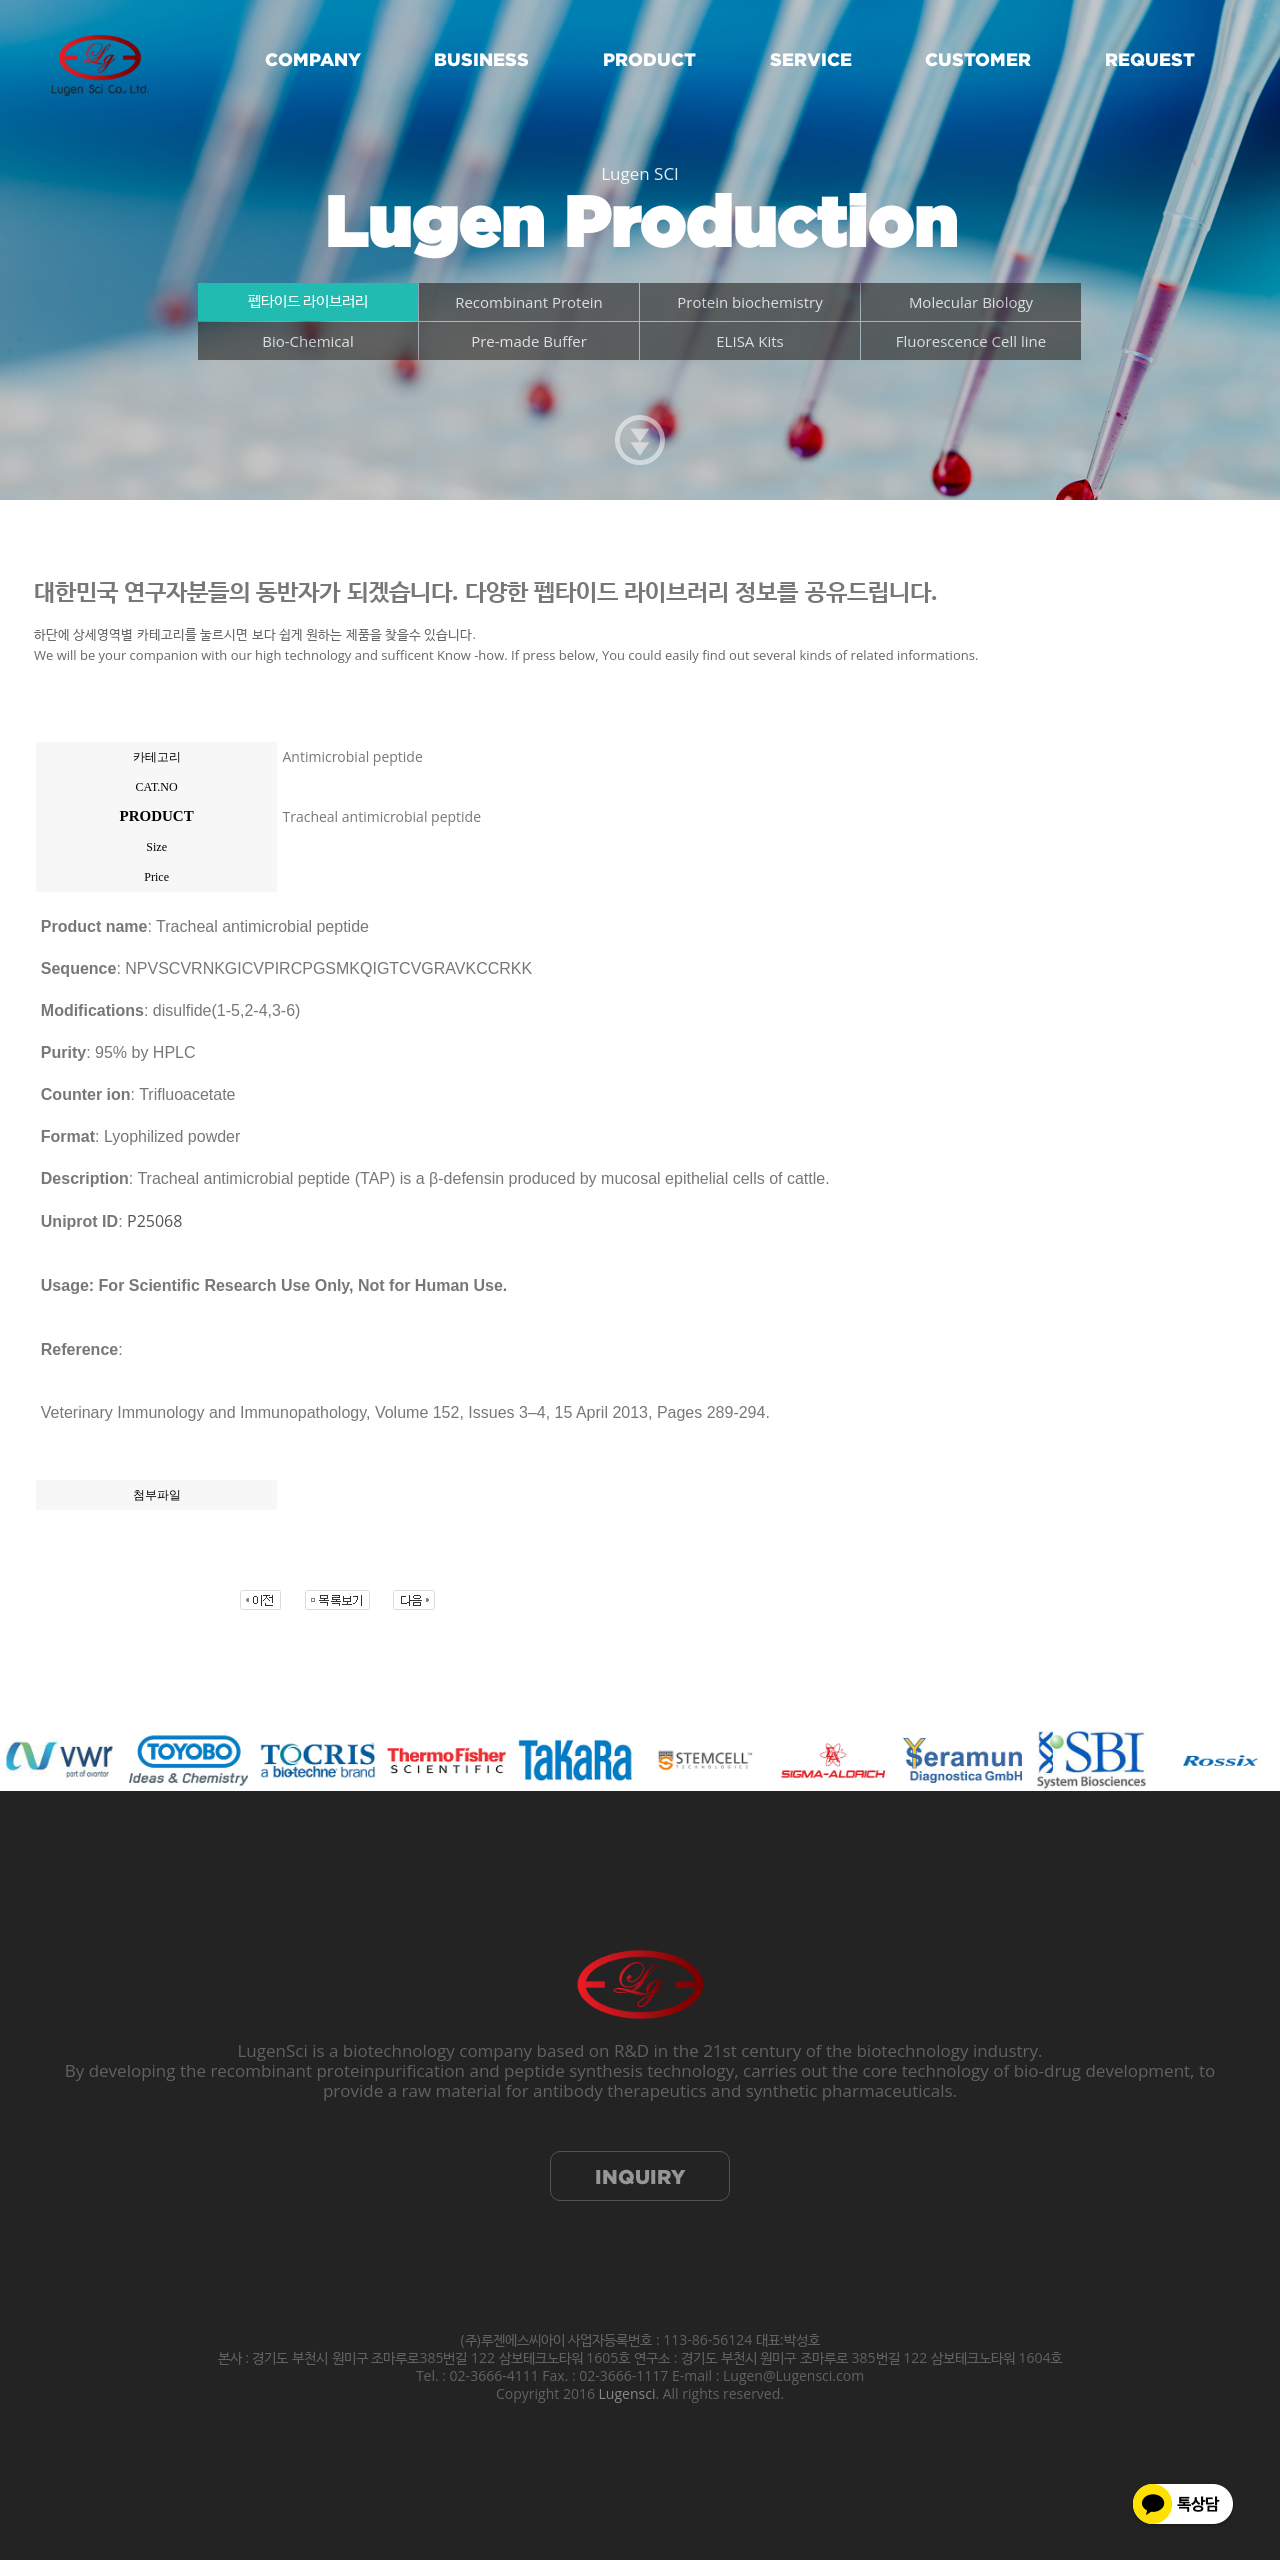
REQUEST (1150, 59)
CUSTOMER (978, 59)
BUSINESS (481, 59)
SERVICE (811, 59)
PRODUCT (649, 59)
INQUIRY (640, 2176)
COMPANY (313, 59)
